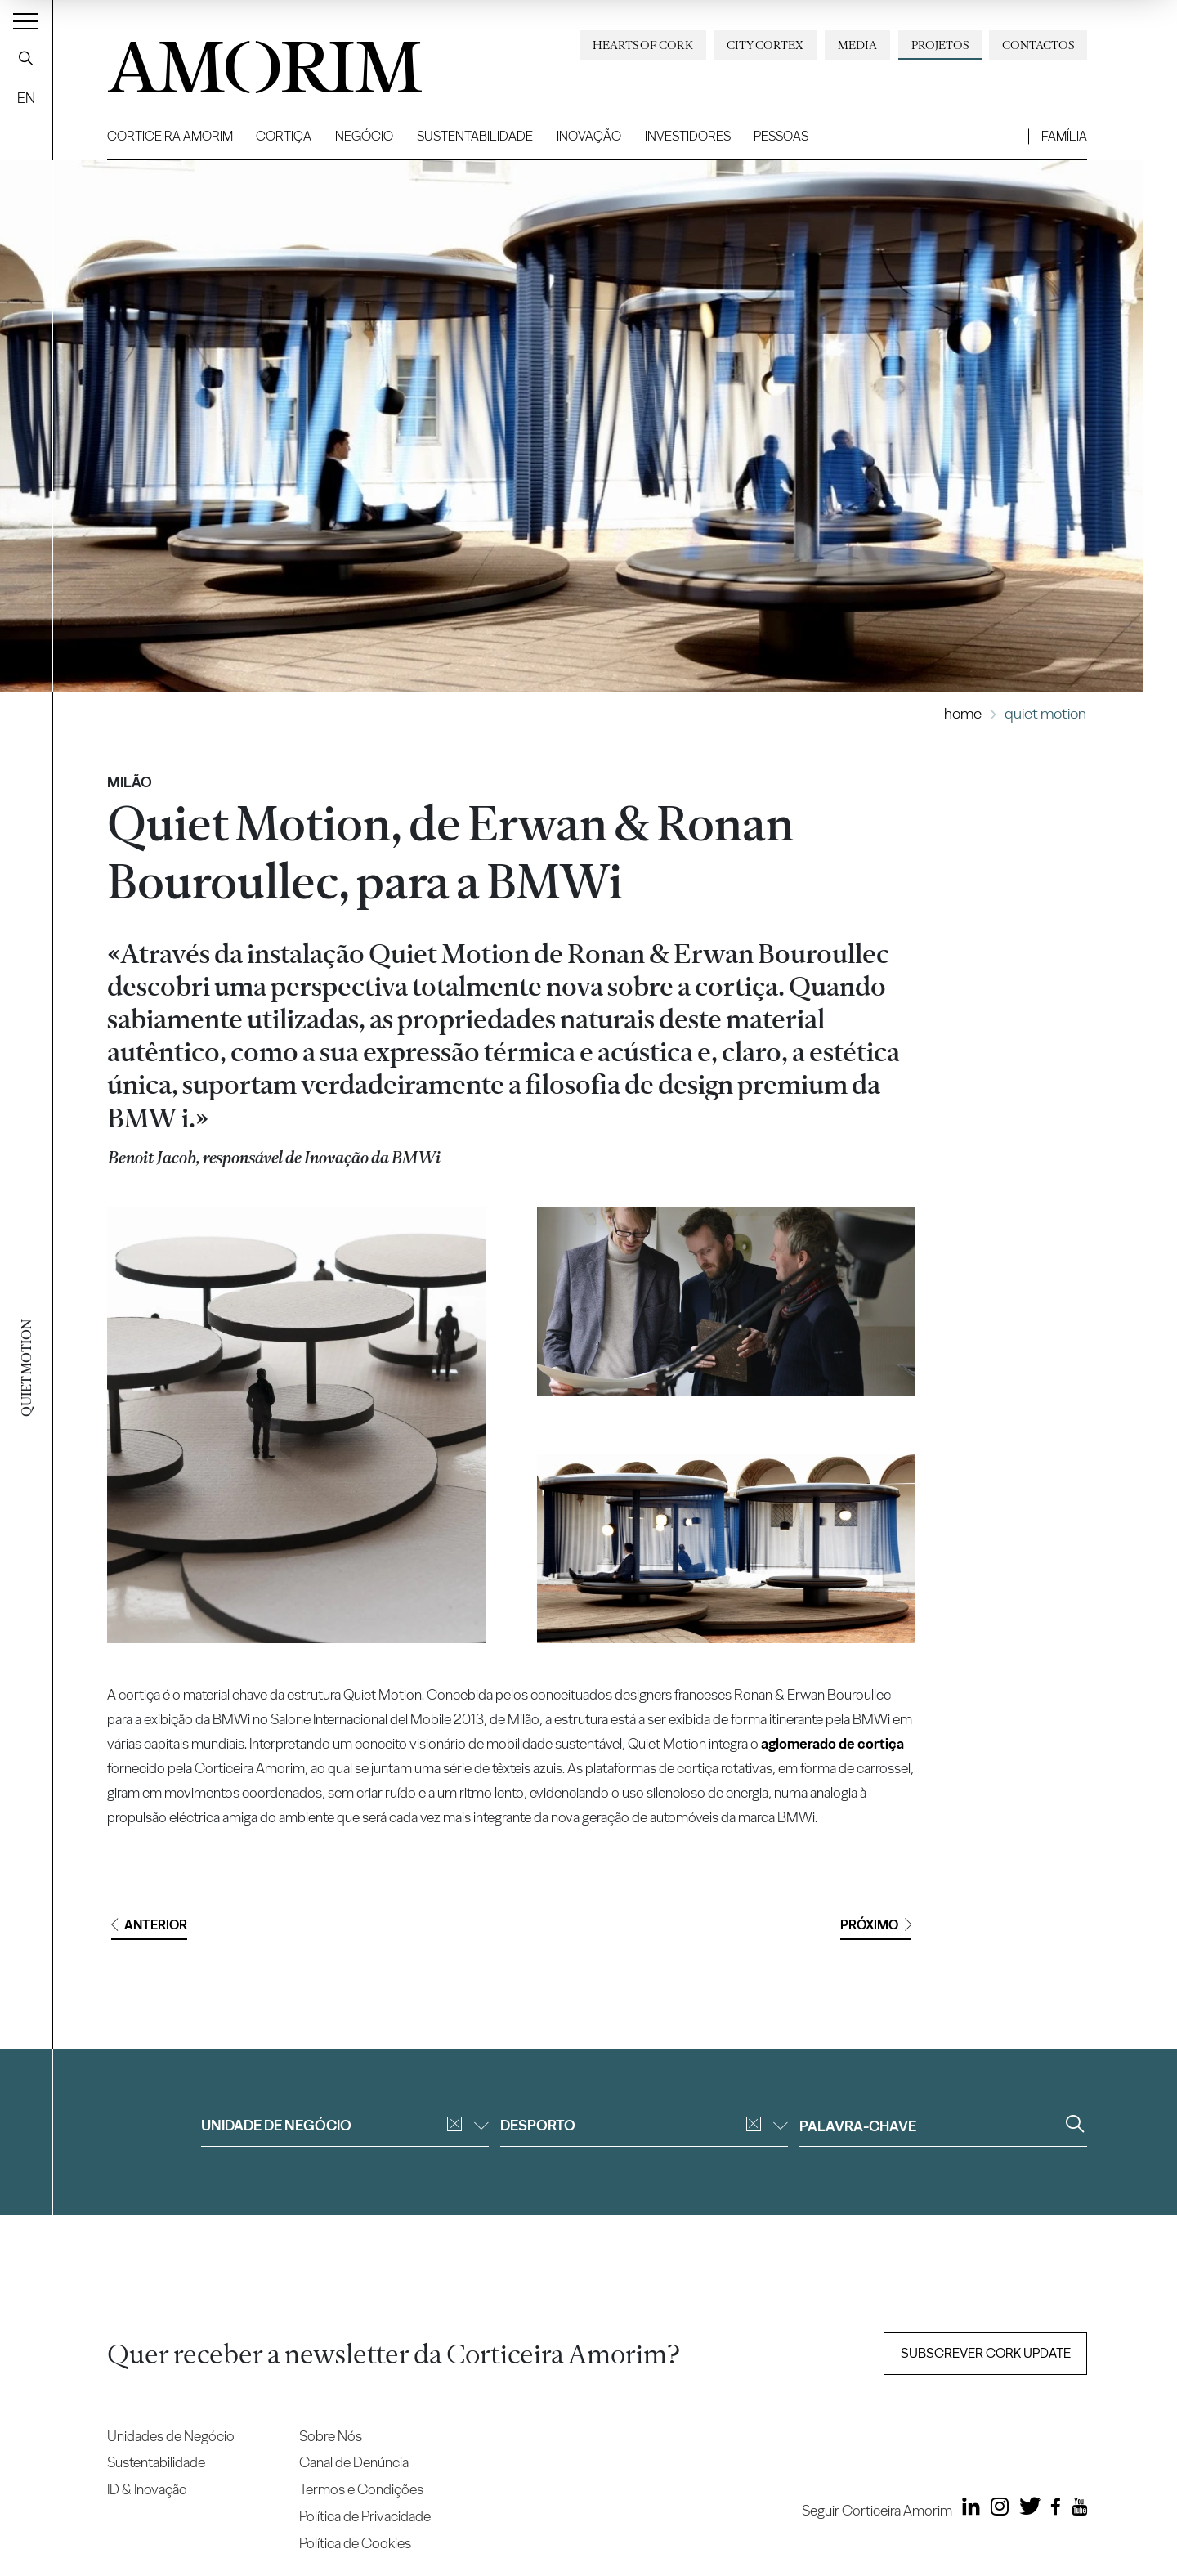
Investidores (688, 136)
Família (1064, 136)
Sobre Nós (330, 2435)
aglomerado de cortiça (832, 1743)
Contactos (1038, 45)
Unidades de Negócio (171, 2435)
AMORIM (238, 61)
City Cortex (765, 45)
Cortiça (283, 136)
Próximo (875, 1925)
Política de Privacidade (365, 2515)
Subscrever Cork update (986, 2353)
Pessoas (781, 136)
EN (26, 97)
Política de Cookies (355, 2542)
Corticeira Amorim (170, 136)
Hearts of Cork (643, 45)
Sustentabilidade (475, 136)
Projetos (940, 45)
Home (963, 713)
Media (857, 45)
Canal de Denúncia (354, 2462)
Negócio (364, 136)
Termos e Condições (361, 2489)
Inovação (589, 136)
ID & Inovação (147, 2489)
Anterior (149, 1925)
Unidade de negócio (345, 2125)
